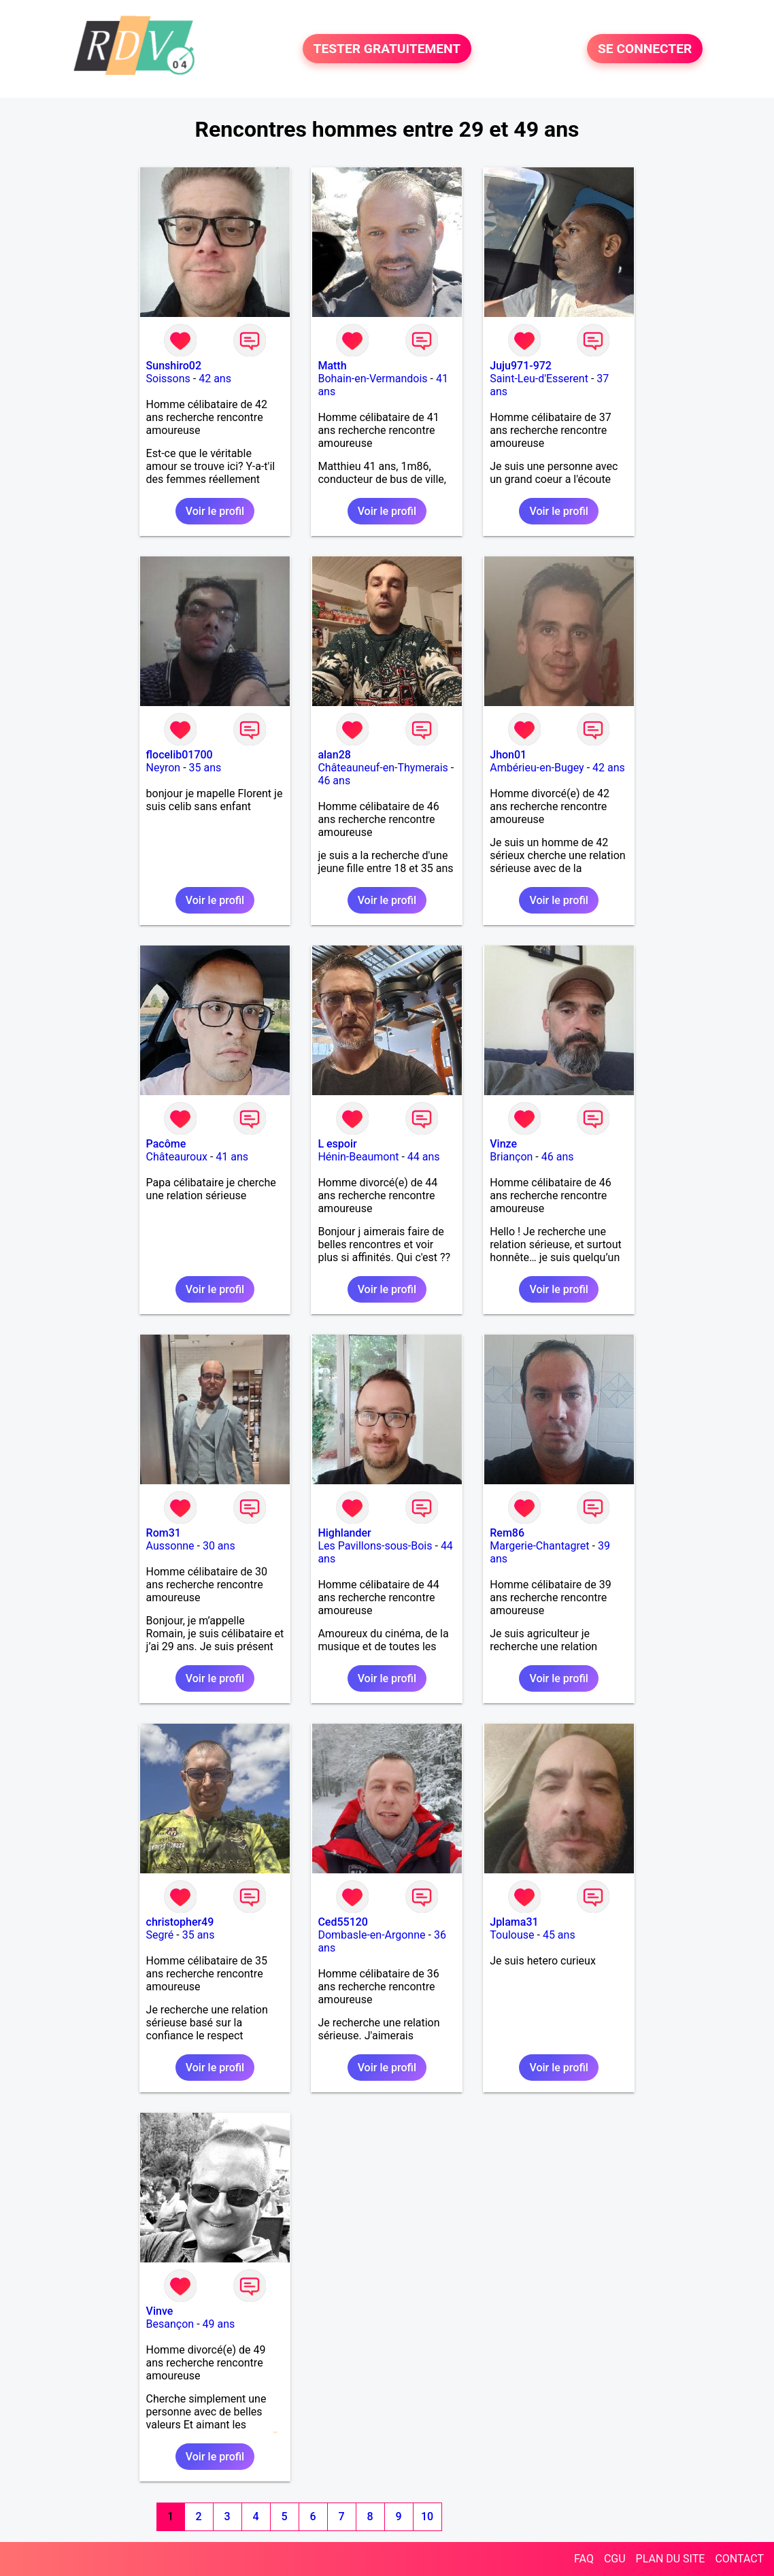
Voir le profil (215, 511)
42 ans (215, 378)
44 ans (423, 1156)
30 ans (219, 1545)
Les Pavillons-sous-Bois (375, 1545)
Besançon (170, 2324)
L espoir (337, 1143)
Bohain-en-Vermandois (372, 378)
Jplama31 (514, 1922)
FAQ (584, 2558)
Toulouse (512, 1934)
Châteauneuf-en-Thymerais (383, 767)
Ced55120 (343, 1922)
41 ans (232, 1156)
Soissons (168, 378)
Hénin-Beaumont (358, 1156)
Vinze (503, 1143)
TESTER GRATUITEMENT (387, 48)
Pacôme (166, 1143)
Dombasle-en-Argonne (371, 1934)
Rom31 (163, 1532)
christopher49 (180, 1922)
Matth (332, 365)
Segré (160, 1934)
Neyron (163, 767)
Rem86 (507, 1532)
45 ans (559, 1934)
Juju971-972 (521, 365)
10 (427, 2516)
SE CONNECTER (645, 48)
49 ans (219, 2324)
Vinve (159, 2311)
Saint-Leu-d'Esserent (539, 378)
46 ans (334, 780)
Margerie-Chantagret (539, 1545)
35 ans (205, 767)
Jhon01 (508, 754)
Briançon (511, 1156)
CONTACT (739, 2558)
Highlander (344, 1532)
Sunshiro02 (173, 365)
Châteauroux (176, 1156)
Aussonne (170, 1545)
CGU (615, 2558)
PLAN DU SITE (670, 2558)
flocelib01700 (179, 754)
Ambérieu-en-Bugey (537, 767)
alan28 (334, 754)
